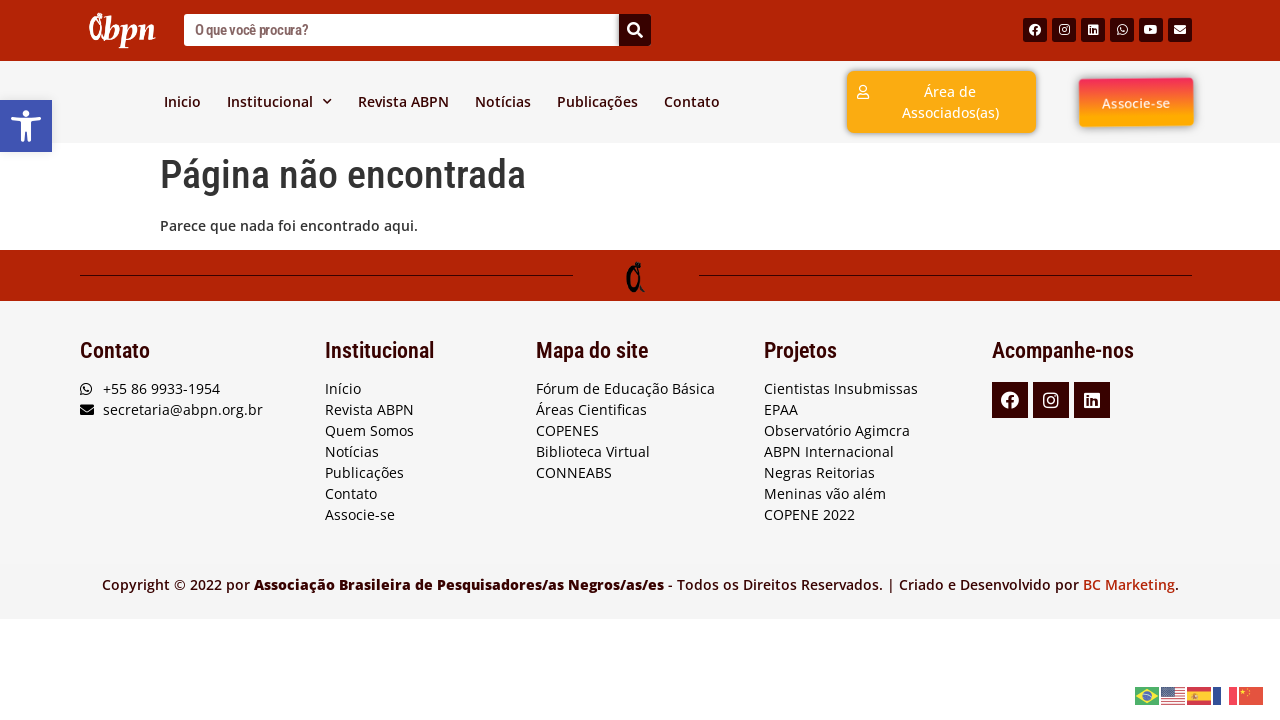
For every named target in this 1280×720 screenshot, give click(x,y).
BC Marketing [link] (1129, 584)
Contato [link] (692, 101)
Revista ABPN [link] (403, 101)
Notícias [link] (503, 101)
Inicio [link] (182, 101)
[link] (26, 126)
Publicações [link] (597, 101)
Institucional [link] (279, 102)
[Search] (635, 30)
